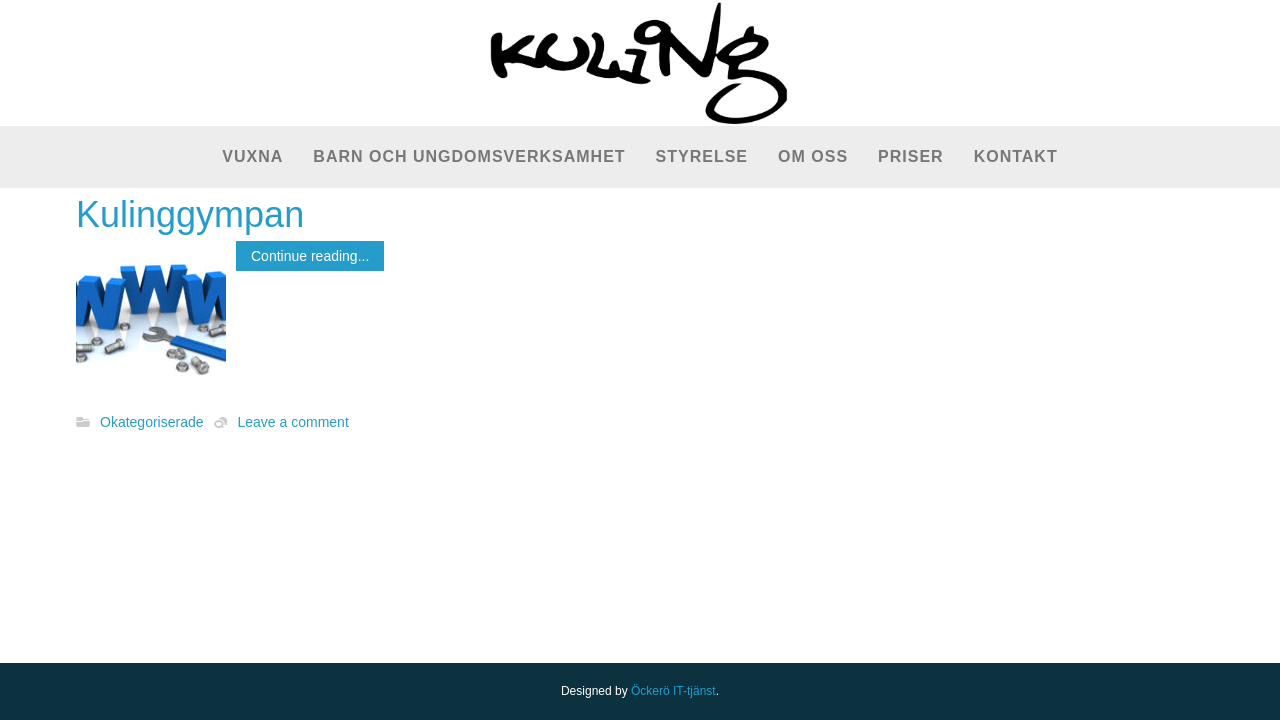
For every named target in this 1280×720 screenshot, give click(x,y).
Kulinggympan (190, 214)
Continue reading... (310, 256)
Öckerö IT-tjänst (673, 691)
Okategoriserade (152, 423)
